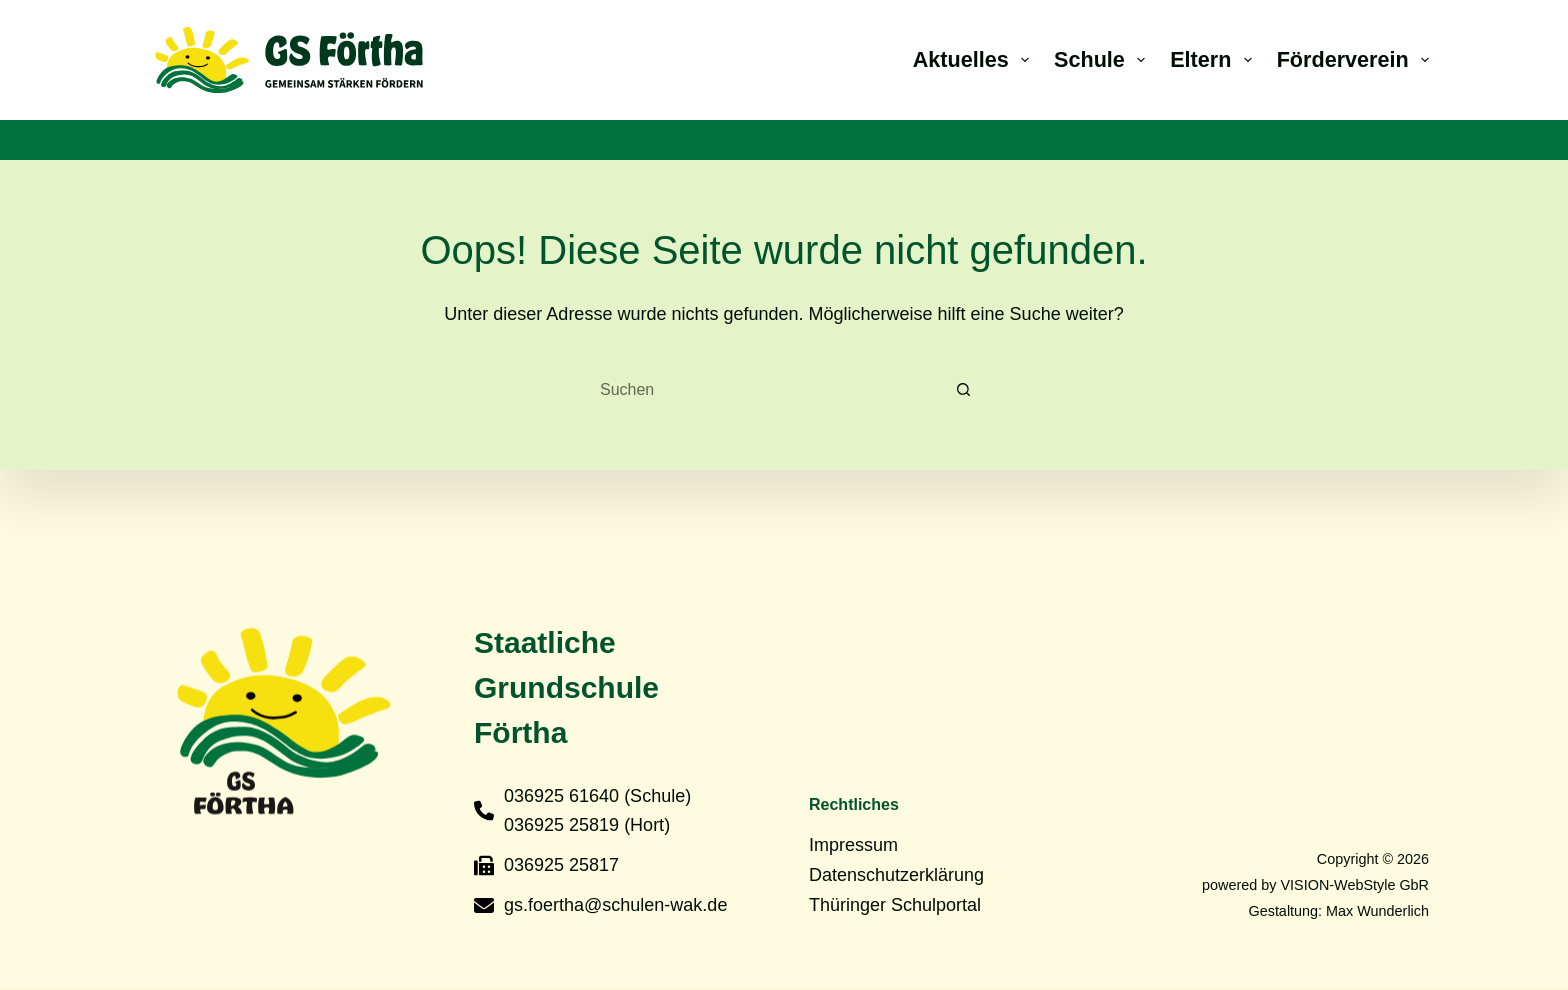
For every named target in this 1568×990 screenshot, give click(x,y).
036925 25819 (561, 825)
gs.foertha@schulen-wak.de (615, 904)
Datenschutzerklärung (896, 875)
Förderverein (1353, 59)
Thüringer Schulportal (895, 904)
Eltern (1215, 59)
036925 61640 (561, 795)
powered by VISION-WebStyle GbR (1315, 884)
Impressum (853, 845)
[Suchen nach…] (764, 390)
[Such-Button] (964, 390)
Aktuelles (975, 59)
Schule (1103, 59)
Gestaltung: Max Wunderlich (1338, 910)
